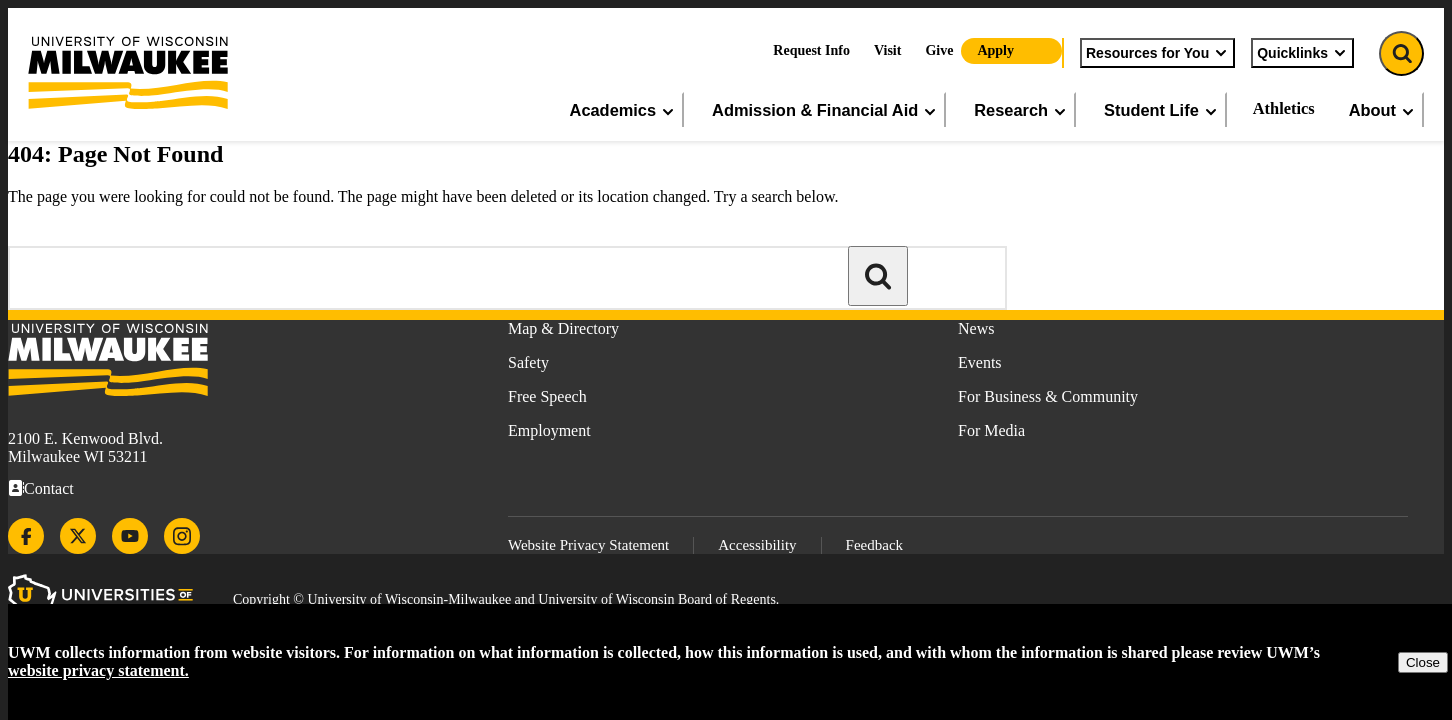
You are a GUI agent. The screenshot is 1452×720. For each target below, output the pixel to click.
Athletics (1284, 108)
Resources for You (1157, 53)
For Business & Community (1048, 396)
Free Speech (547, 396)
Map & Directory (563, 328)
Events (980, 362)
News (976, 328)
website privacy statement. (98, 670)
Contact (49, 488)
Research (1021, 110)
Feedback (874, 545)
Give (939, 50)
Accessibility (757, 545)
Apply (995, 50)
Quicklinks (1302, 53)
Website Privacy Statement (588, 545)
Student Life (1161, 110)
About (1382, 110)
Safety (528, 362)
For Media (991, 430)
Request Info (811, 50)
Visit (887, 50)
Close (1423, 662)
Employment (549, 430)
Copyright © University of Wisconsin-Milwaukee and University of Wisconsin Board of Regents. (506, 599)
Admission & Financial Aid (825, 110)
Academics (623, 110)
